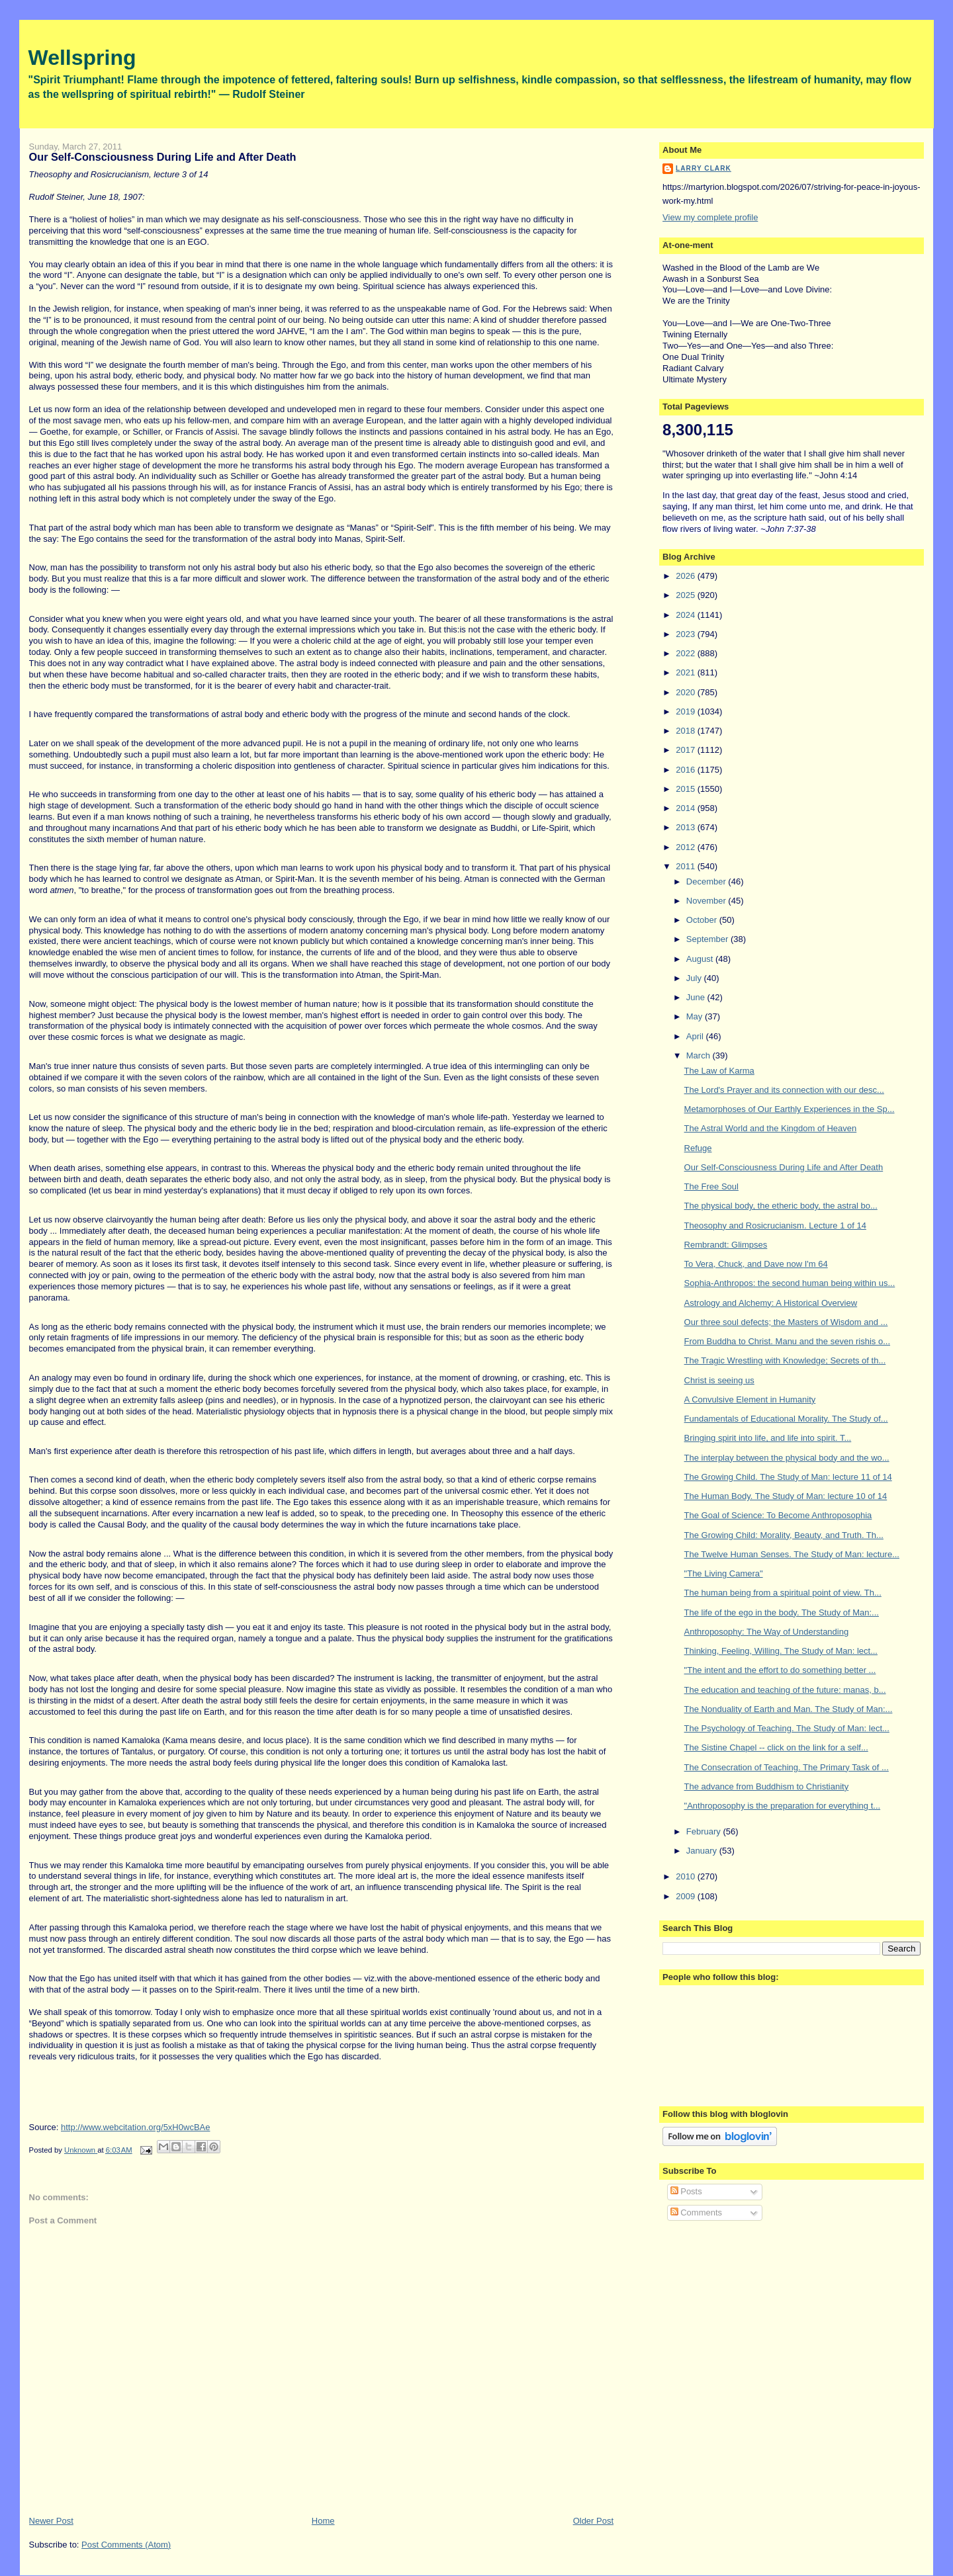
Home (323, 2521)
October (702, 920)
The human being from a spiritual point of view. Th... (783, 1593)
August (700, 959)
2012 (687, 847)
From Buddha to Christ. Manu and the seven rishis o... (787, 1341)
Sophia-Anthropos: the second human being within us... (789, 1283)
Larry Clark (703, 168)
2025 (687, 595)
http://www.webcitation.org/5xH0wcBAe (135, 2127)
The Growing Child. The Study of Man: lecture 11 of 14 (788, 1477)
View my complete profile (710, 217)
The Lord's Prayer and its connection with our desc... (784, 1090)
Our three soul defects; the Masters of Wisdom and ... (786, 1322)
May (695, 1016)
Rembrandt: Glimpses (726, 1245)
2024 (687, 615)
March (699, 1055)
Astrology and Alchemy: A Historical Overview (771, 1303)
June (696, 997)
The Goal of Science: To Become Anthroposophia (778, 1515)
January (702, 1851)
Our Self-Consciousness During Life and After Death (784, 1167)
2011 (687, 866)
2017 (687, 750)
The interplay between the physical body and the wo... (786, 1458)
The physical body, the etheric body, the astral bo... (781, 1206)
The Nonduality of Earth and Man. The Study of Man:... (788, 1709)
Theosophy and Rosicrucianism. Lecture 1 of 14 (775, 1225)
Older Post (593, 2521)
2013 (687, 827)
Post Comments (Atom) (126, 2545)
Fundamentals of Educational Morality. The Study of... (786, 1419)
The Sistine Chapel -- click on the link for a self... (776, 1747)
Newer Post (51, 2521)
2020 (687, 692)
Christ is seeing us (719, 1380)
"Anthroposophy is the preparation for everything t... (782, 1806)
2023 (687, 634)
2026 (687, 576)
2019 (687, 711)
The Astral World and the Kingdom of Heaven (770, 1128)
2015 (687, 789)
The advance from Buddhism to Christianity (766, 1786)
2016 (687, 770)
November (707, 901)
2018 (687, 731)
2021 (687, 672)
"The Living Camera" (723, 1573)
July (695, 978)
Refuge (698, 1148)
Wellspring (82, 57)
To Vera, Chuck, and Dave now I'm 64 (756, 1264)
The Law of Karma (719, 1071)
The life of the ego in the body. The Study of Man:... (781, 1612)
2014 (687, 808)
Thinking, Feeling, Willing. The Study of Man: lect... (781, 1651)
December (707, 881)
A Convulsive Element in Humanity (750, 1399)
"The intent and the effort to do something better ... (780, 1670)
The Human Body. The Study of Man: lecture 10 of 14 (785, 1496)
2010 (687, 1876)
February (704, 1831)
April (696, 1036)
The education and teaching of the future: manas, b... (785, 1690)
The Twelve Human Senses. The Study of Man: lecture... (791, 1554)
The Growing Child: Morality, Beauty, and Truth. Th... (784, 1535)
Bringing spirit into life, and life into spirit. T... (768, 1438)
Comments (696, 2212)
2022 (687, 653)
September (708, 939)
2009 (687, 1896)
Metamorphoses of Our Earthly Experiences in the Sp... (789, 1109)
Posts (686, 2191)
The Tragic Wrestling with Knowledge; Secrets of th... (785, 1360)
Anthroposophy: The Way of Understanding (766, 1632)
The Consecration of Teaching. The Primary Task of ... (786, 1767)
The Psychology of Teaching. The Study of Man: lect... (786, 1728)
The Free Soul (711, 1186)
